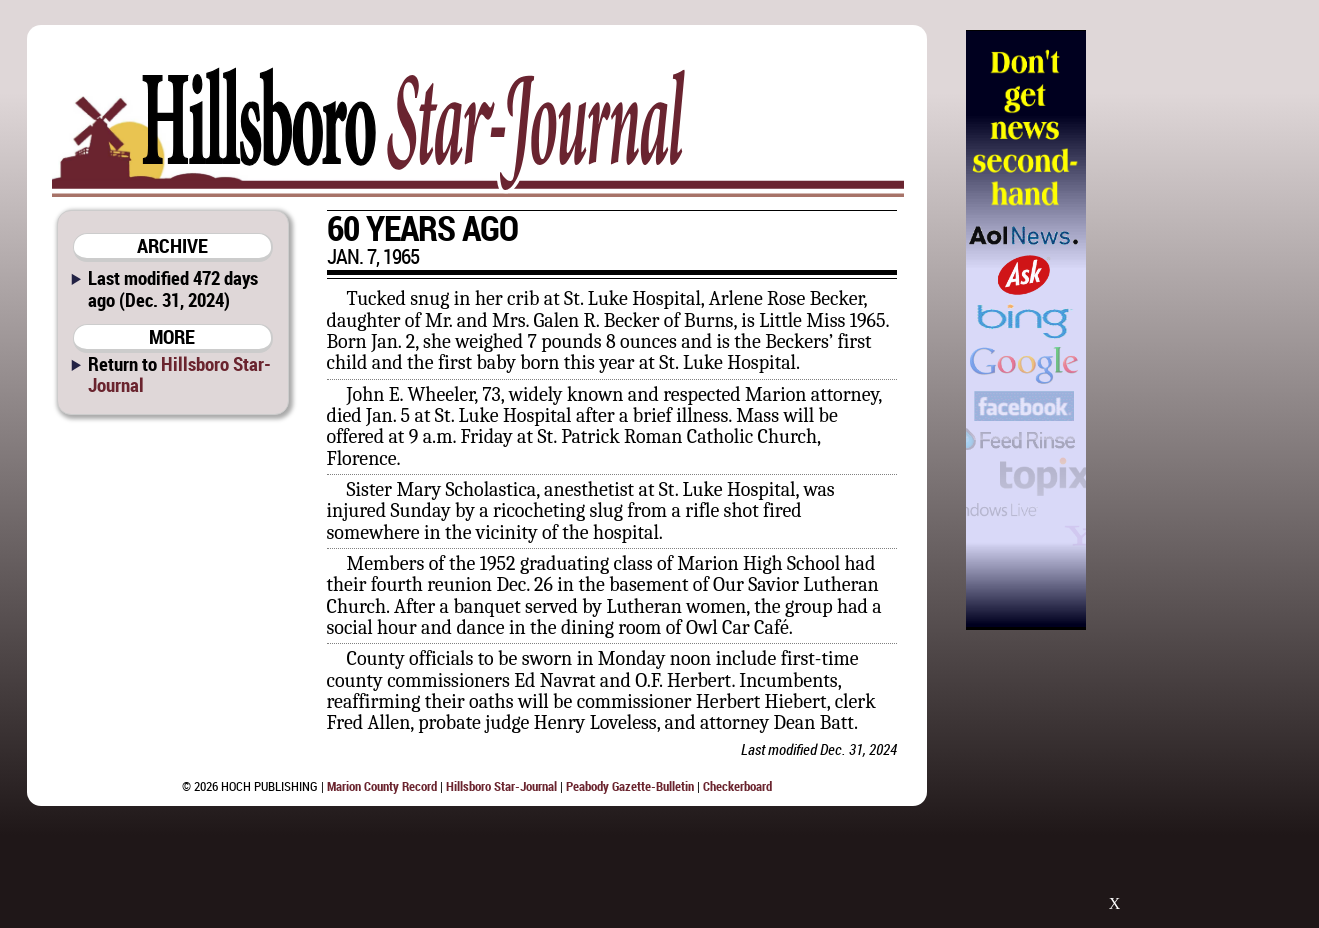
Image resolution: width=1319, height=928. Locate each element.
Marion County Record (382, 786)
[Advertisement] (1189, 330)
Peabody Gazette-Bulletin (630, 786)
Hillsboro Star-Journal (179, 374)
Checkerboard (737, 786)
